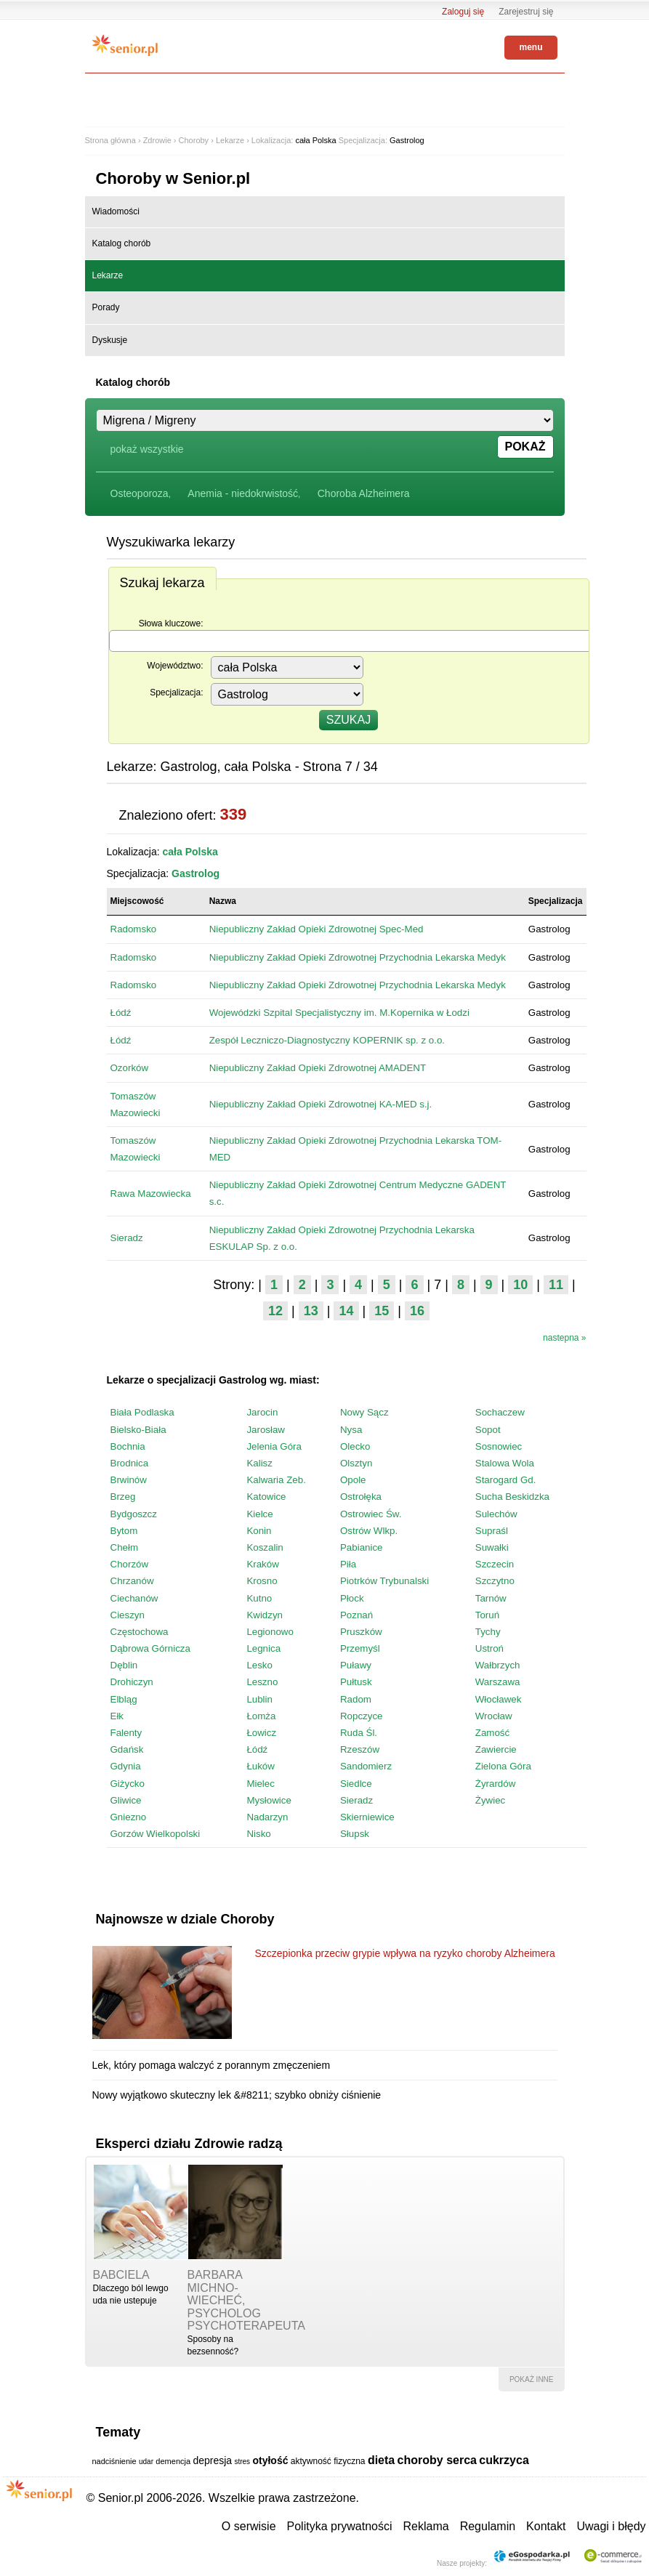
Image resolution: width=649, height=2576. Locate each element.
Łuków (260, 1766)
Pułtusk (356, 1681)
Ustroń (489, 1648)
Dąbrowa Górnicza (150, 1648)
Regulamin (487, 2526)
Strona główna (110, 140)
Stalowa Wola (504, 1463)
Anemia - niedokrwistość (243, 493)
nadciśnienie (114, 2461)
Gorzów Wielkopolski (155, 1833)
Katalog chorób (121, 243)
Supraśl (491, 1530)
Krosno (261, 1580)
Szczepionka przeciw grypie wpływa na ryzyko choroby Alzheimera (405, 1953)
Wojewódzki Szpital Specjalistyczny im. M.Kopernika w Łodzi (339, 1012)
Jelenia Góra (274, 1446)
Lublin (259, 1699)
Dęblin (124, 1665)
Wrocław (493, 1716)
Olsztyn (356, 1463)
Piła (348, 1564)
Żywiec (490, 1800)
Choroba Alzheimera (364, 493)
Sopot (488, 1429)
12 (275, 1311)
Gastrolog (407, 140)
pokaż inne (531, 2379)
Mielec (260, 1783)
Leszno (262, 1681)
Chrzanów (132, 1580)
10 (520, 1284)
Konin (258, 1530)
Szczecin (494, 1564)
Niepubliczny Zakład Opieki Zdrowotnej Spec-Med (316, 929)
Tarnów (491, 1598)
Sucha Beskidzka (512, 1496)
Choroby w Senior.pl (173, 178)
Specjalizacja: (176, 692)
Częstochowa (139, 1631)
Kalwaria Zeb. (276, 1479)
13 (311, 1311)
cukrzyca (504, 2460)
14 (346, 1311)
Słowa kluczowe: (171, 623)
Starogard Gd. (505, 1479)
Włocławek (498, 1699)
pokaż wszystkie (147, 449)
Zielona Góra (503, 1766)
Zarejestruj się (526, 12)
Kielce (259, 1514)
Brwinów (128, 1479)
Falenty (126, 1732)
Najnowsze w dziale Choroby (185, 1919)
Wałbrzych (497, 1665)
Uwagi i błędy (610, 2526)
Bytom (124, 1530)
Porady (106, 307)
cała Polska (315, 140)
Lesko (259, 1665)
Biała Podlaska (142, 1412)
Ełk (117, 1716)
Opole (353, 1479)
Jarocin (262, 1412)
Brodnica (129, 1463)
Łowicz (261, 1732)
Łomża (260, 1716)
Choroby (194, 140)
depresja (212, 2460)
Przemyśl (360, 1648)
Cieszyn (127, 1615)
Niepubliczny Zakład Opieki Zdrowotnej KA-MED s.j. (320, 1104)
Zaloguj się (463, 12)
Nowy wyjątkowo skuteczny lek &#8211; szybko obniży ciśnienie (237, 2095)
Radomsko (133, 929)
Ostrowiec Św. (370, 1514)
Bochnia (127, 1446)
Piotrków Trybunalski (384, 1580)
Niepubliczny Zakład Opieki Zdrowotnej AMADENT (318, 1067)
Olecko (355, 1446)
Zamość (492, 1732)
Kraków (262, 1564)
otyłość (270, 2460)
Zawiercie (496, 1749)
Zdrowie (157, 140)
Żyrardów (495, 1783)
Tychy (488, 1631)
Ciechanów (134, 1598)
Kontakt (545, 2526)
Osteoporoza (139, 493)
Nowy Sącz (364, 1412)
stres (242, 2462)
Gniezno (128, 1817)
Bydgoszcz (133, 1514)
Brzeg (123, 1496)
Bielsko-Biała (138, 1429)
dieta (381, 2460)
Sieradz (126, 1237)
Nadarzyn (267, 1817)
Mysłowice (268, 1800)
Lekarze (230, 140)
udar (146, 2462)
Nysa (351, 1429)
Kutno (259, 1598)
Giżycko (127, 1783)
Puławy (355, 1665)
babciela (121, 2275)
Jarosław (265, 1429)
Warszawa (497, 1681)
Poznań (356, 1615)
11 (556, 1284)
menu (530, 47)
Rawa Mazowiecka (150, 1193)
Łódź (121, 1012)
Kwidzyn (264, 1615)
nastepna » (564, 1338)
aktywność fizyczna (328, 2461)
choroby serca (437, 2460)
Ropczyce (361, 1716)
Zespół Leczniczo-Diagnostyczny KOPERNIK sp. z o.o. (327, 1040)
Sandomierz (366, 1766)
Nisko (258, 1833)
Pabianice (361, 1547)
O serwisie (249, 2526)
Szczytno (495, 1580)
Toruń (487, 1615)
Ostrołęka (361, 1496)
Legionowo (269, 1631)
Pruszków (361, 1631)
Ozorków (129, 1067)
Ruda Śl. (358, 1732)
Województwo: (175, 666)
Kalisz (259, 1463)
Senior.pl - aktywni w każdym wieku (125, 45)
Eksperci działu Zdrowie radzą (189, 2143)
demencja (173, 2461)
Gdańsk (127, 1749)
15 (381, 1311)
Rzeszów (359, 1749)
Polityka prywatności (339, 2526)
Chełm (124, 1547)
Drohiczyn (131, 1681)
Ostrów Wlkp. (369, 1530)
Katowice (266, 1496)
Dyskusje (110, 340)
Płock (352, 1598)
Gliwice (126, 1800)
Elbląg (123, 1699)
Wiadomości (116, 211)
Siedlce (356, 1783)
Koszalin (264, 1547)
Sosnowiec (498, 1446)
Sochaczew (500, 1412)
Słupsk (354, 1833)
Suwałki (492, 1547)
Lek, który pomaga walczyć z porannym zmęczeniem (211, 2065)
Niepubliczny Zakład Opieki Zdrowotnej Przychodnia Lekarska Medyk (357, 957)
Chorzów (129, 1564)
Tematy (118, 2432)
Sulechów (496, 1514)
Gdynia (125, 1766)
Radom (355, 1699)
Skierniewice (367, 1817)
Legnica (263, 1648)
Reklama (425, 2526)
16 (417, 1311)
